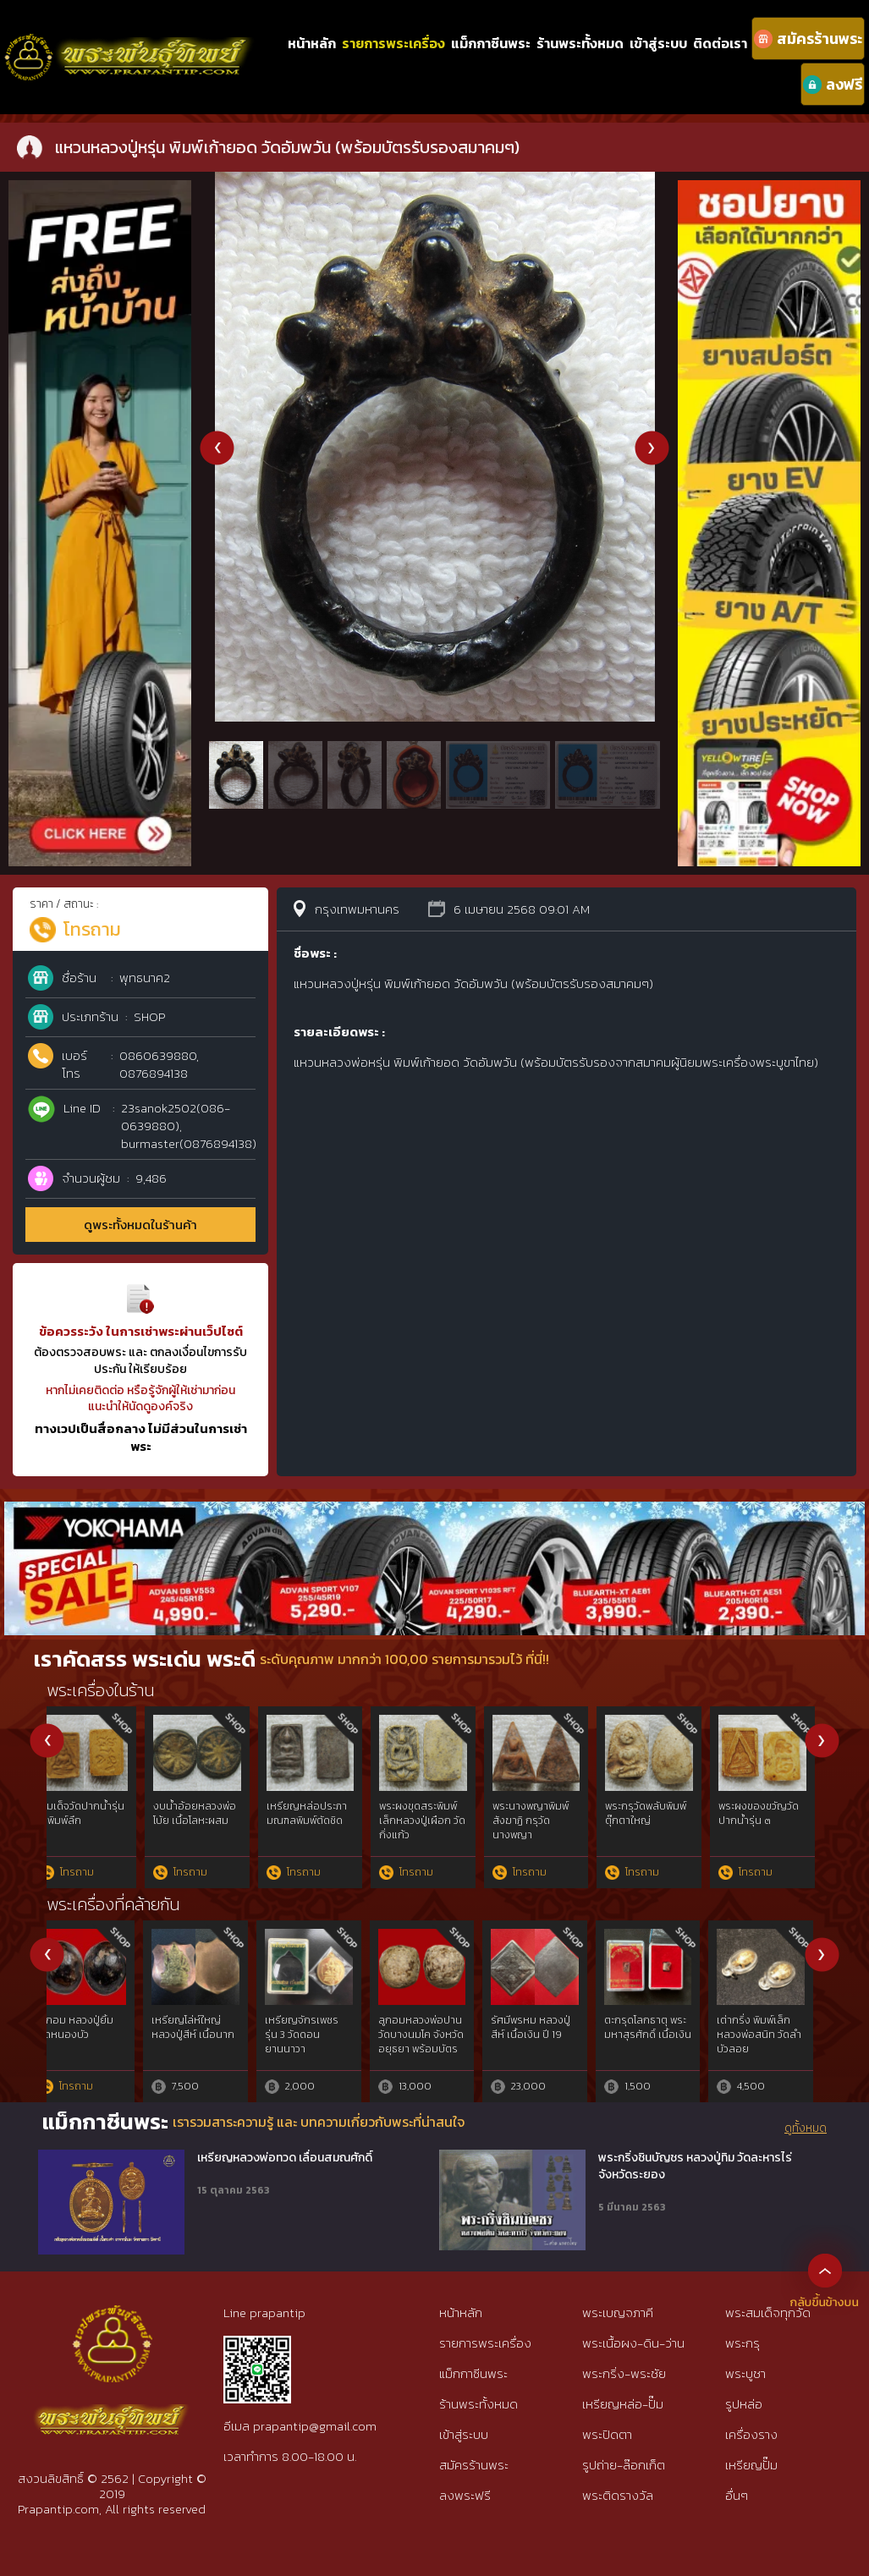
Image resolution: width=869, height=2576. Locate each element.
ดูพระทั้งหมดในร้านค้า (140, 1224)
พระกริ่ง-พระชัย (624, 2373)
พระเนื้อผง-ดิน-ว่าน (633, 2343)
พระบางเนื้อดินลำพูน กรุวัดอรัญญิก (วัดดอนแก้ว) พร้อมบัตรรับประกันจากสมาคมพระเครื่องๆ (773, 1842)
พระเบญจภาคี (617, 2312)
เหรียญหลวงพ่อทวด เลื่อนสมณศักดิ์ (284, 2158)
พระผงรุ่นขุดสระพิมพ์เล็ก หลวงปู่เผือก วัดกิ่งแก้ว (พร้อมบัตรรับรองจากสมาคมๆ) (547, 1834)
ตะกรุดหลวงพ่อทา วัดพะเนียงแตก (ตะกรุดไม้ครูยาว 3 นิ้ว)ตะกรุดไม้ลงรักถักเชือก (208, 1834)
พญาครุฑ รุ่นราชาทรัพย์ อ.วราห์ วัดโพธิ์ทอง (320, 2035)
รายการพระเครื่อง (393, 43)
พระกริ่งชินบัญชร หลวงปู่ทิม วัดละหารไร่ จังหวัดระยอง (695, 2166)
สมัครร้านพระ (474, 2464)
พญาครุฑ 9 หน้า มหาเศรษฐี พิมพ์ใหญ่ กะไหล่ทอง (429, 2035)
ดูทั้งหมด (805, 2128)
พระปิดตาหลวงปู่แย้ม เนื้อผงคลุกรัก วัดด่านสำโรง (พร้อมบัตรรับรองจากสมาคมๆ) (662, 1834)
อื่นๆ (736, 2495)
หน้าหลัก (312, 43)
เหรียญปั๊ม (751, 2464)
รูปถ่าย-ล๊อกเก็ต (623, 2464)
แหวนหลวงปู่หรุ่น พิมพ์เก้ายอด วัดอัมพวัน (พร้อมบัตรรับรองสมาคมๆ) (97, 1827)
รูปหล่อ (743, 2404)
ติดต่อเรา (720, 43)
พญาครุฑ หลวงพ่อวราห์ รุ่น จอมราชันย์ (774, 2035)
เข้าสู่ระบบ (658, 43)
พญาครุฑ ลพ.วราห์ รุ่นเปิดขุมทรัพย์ (660, 2027)
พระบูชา (745, 2373)
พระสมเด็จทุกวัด (768, 2312)
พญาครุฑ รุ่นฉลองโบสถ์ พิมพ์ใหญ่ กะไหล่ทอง (209, 2035)
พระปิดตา (607, 2434)
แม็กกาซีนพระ (491, 43)
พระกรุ (742, 2343)
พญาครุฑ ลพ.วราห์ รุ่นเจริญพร (95, 2027)
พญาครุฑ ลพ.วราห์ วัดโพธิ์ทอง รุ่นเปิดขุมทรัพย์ (547, 2035)
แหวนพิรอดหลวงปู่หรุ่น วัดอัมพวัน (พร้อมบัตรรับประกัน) (322, 1827)
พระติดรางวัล (617, 2495)
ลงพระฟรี (465, 2495)
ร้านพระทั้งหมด (580, 43)
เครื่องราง (751, 2434)
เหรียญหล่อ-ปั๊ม (622, 2404)
